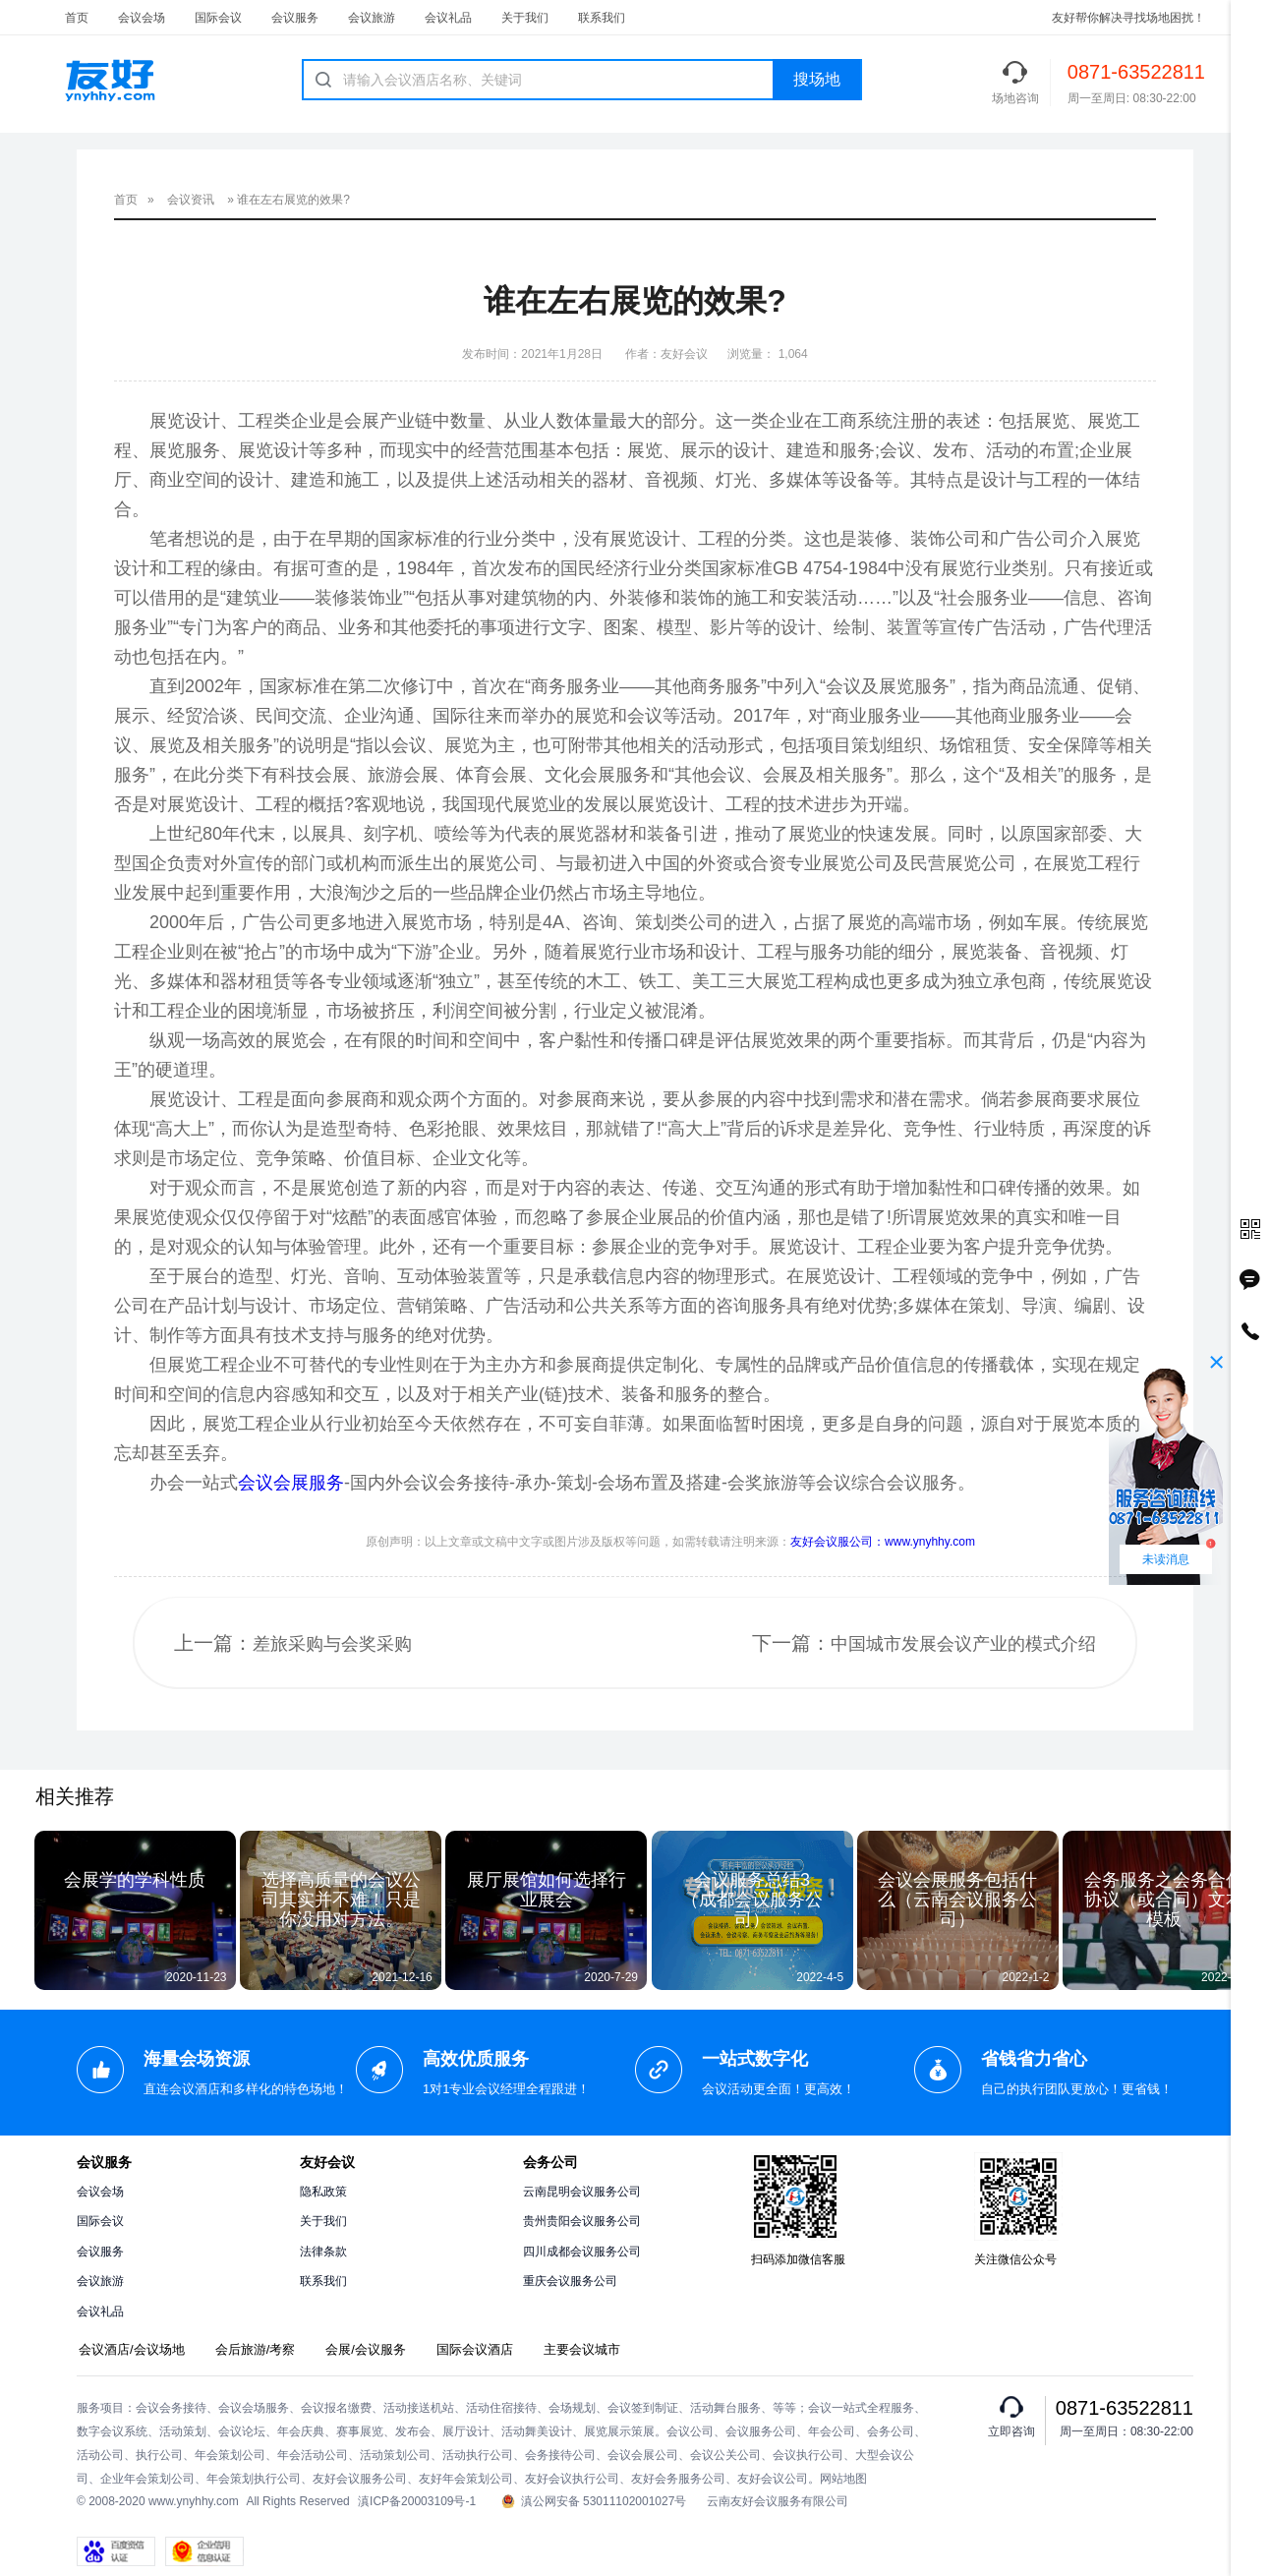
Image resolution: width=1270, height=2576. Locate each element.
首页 (76, 18)
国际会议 (218, 18)
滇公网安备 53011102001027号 (594, 2501)
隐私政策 (323, 2191)
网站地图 (843, 2479)
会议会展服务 (291, 1483)
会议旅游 (371, 18)
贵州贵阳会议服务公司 (582, 2221)
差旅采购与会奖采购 (332, 1644)
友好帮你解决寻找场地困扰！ (1128, 18)
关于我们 (524, 18)
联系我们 (601, 18)
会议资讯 (190, 199)
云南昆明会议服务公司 (582, 2191)
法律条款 (323, 2251)
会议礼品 (448, 18)
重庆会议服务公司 (570, 2281)
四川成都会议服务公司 (582, 2251)
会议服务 (294, 18)
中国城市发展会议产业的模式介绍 (963, 1644)
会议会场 (141, 18)
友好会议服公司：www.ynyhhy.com (882, 1542)
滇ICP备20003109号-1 (417, 2501)
